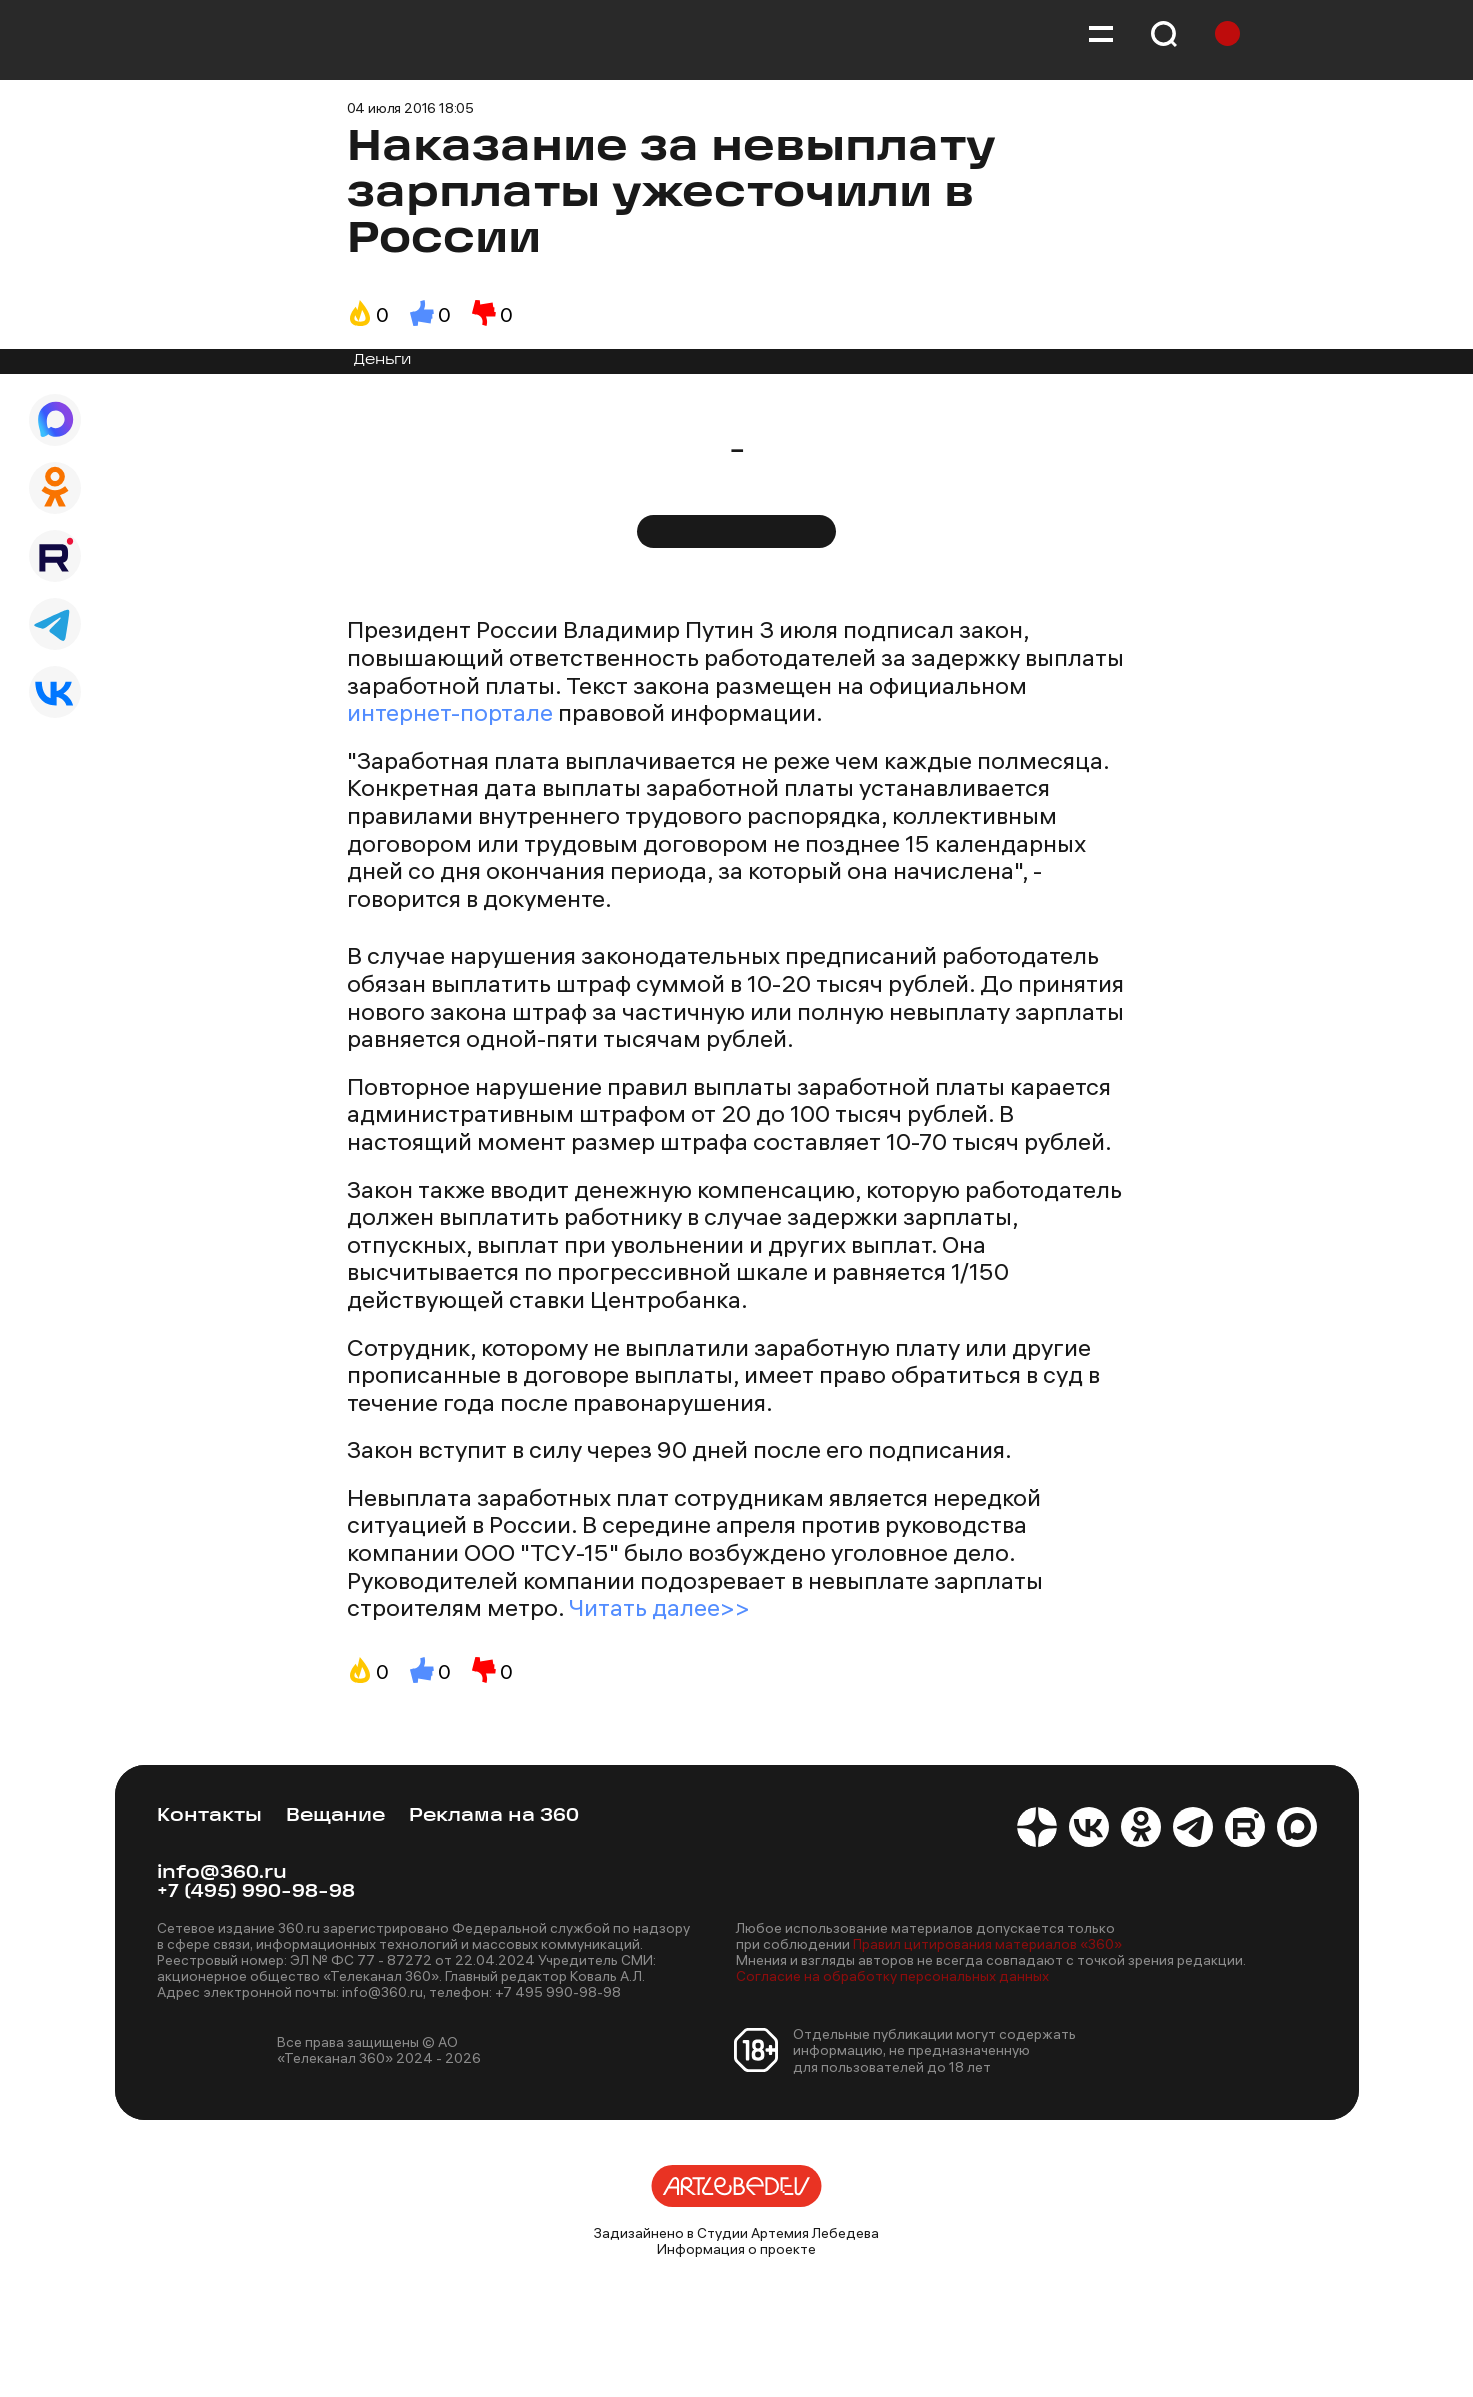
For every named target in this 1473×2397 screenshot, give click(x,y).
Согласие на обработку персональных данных (892, 1976)
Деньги (382, 360)
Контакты (209, 1816)
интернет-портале (450, 712)
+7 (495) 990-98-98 (256, 1892)
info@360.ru (222, 1873)
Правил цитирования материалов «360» (987, 1944)
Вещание (335, 1816)
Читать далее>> (659, 1607)
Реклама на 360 (494, 1816)
